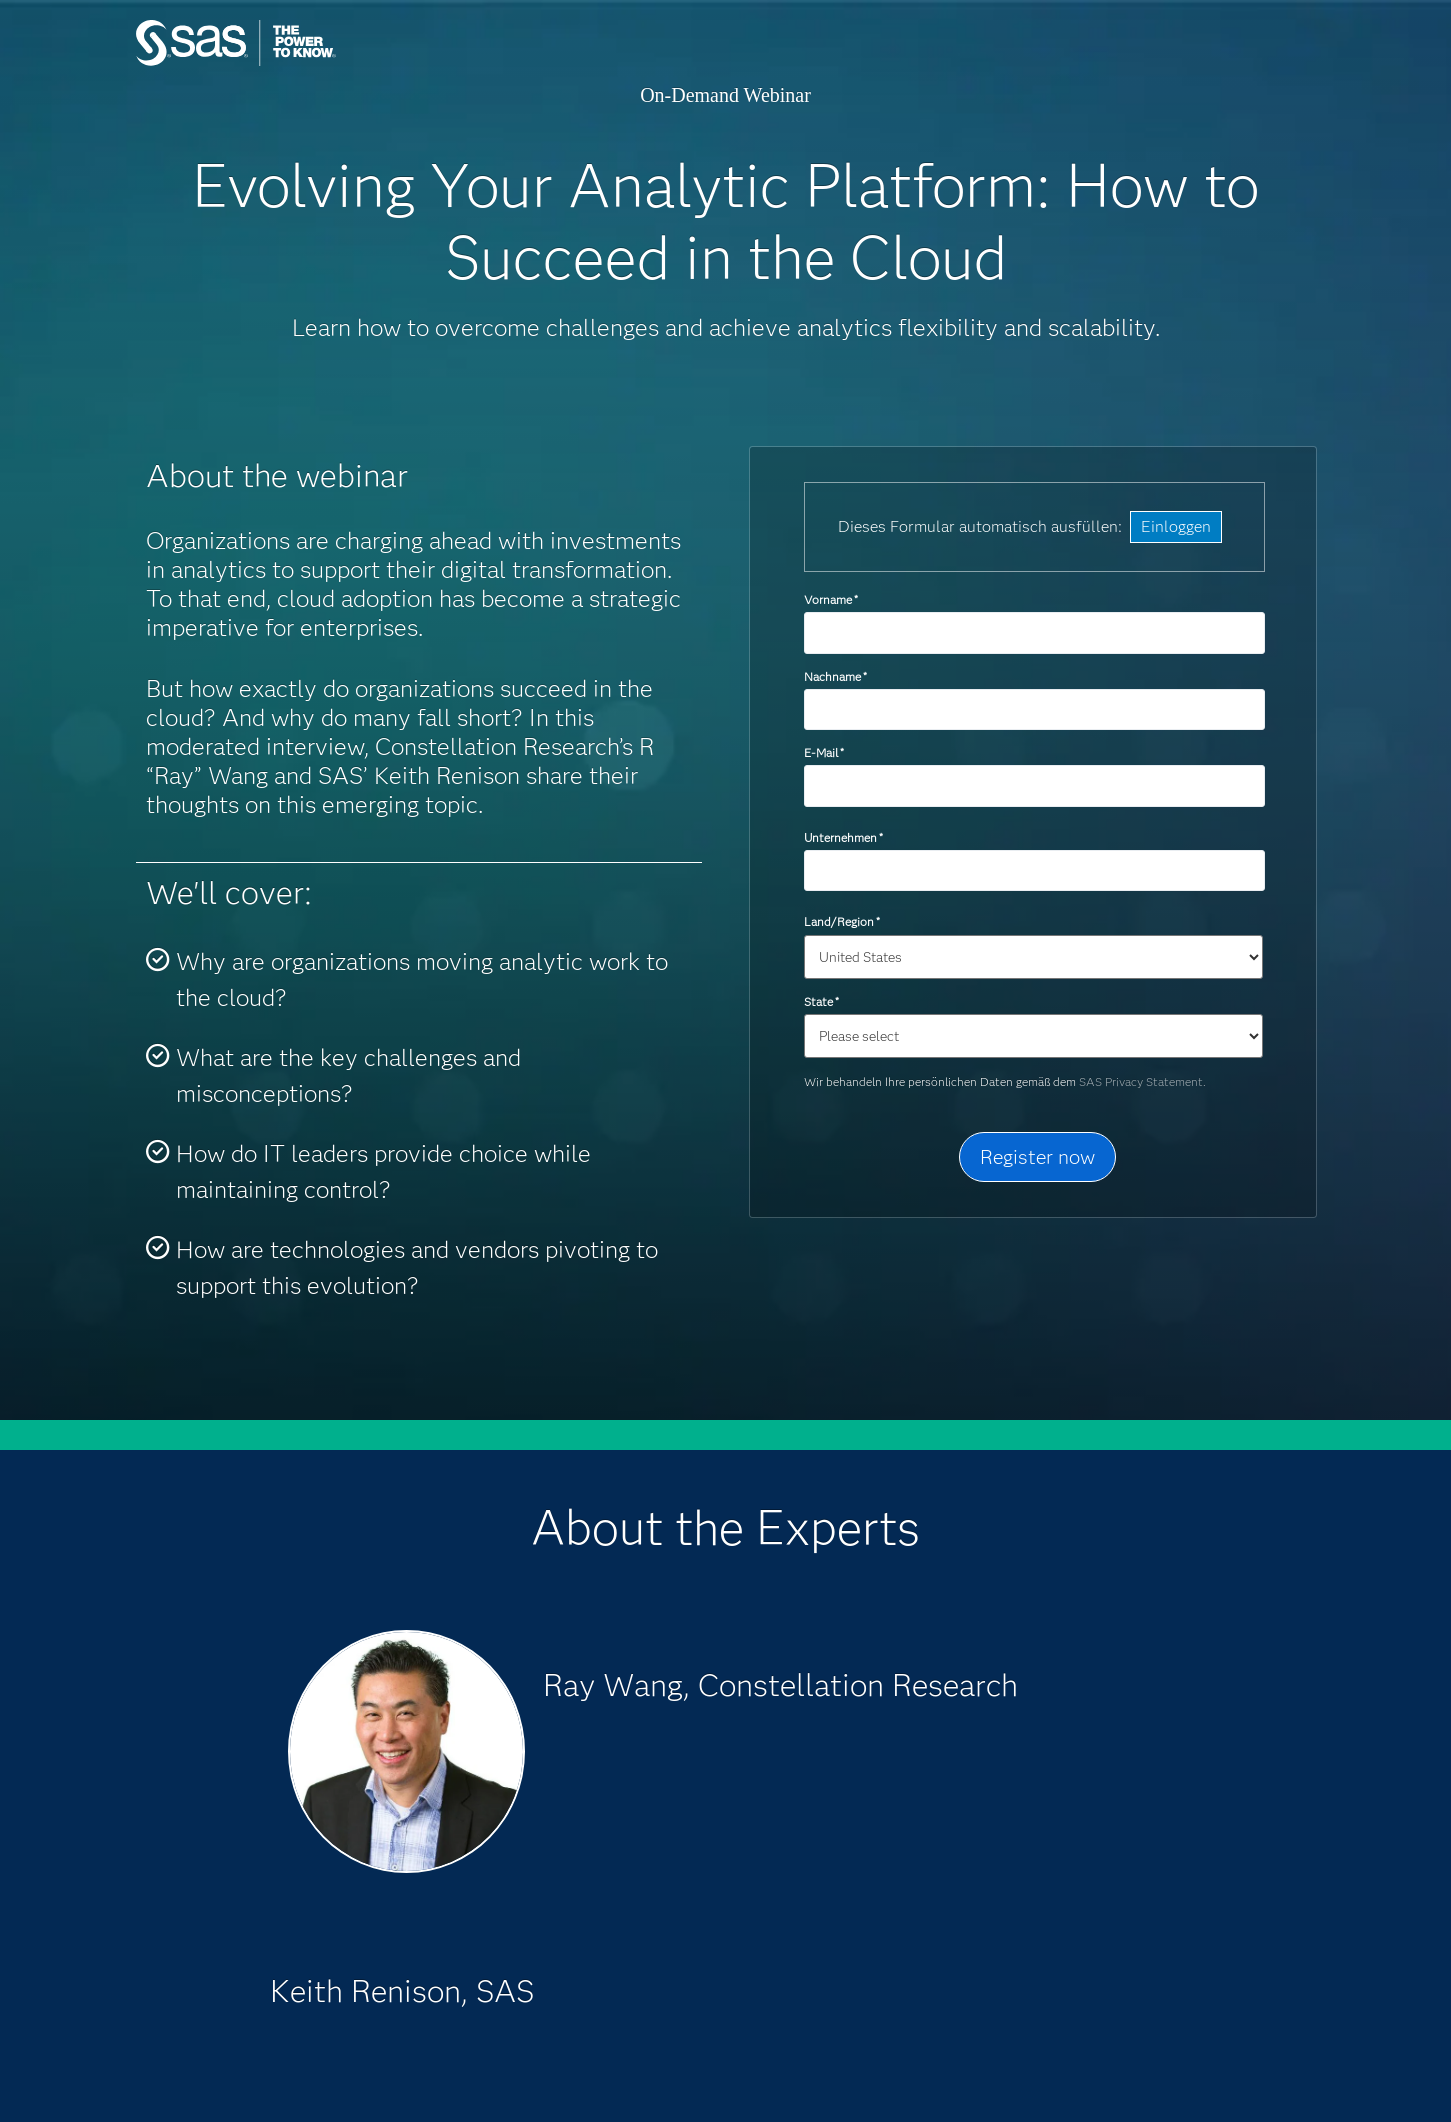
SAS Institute (330, 62)
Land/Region (842, 921)
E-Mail (824, 752)
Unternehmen (843, 837)
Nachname (835, 676)
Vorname (831, 599)
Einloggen (1176, 526)
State (821, 1001)
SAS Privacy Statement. (1142, 1081)
